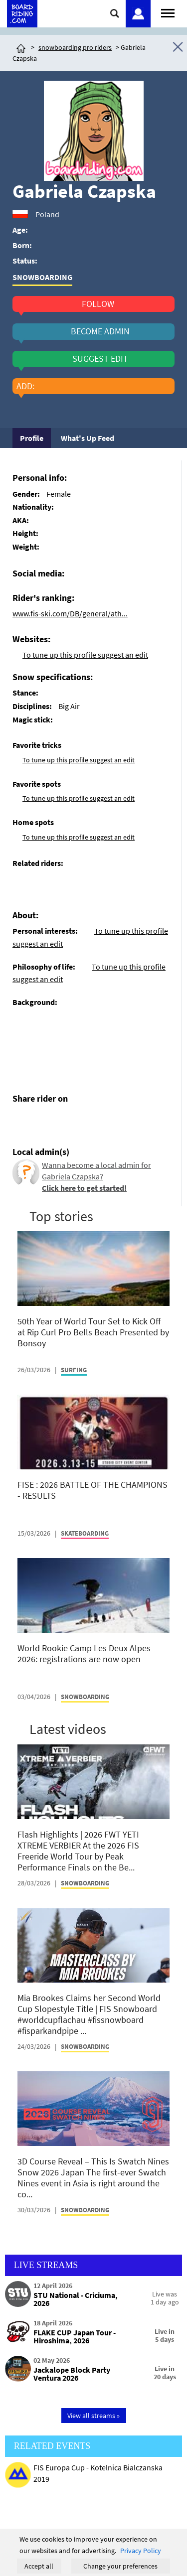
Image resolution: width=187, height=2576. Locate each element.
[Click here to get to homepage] (20, 47)
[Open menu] (168, 11)
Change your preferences (120, 2566)
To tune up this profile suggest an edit (85, 655)
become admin (100, 331)
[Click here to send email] (65, 1122)
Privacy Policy (140, 2550)
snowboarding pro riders (75, 47)
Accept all (38, 2566)
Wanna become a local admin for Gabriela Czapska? (96, 1176)
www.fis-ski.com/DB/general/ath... (70, 613)
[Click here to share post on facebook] (22, 1122)
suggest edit (100, 359)
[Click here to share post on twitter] (44, 1122)
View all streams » (93, 2415)
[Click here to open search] (115, 13)
